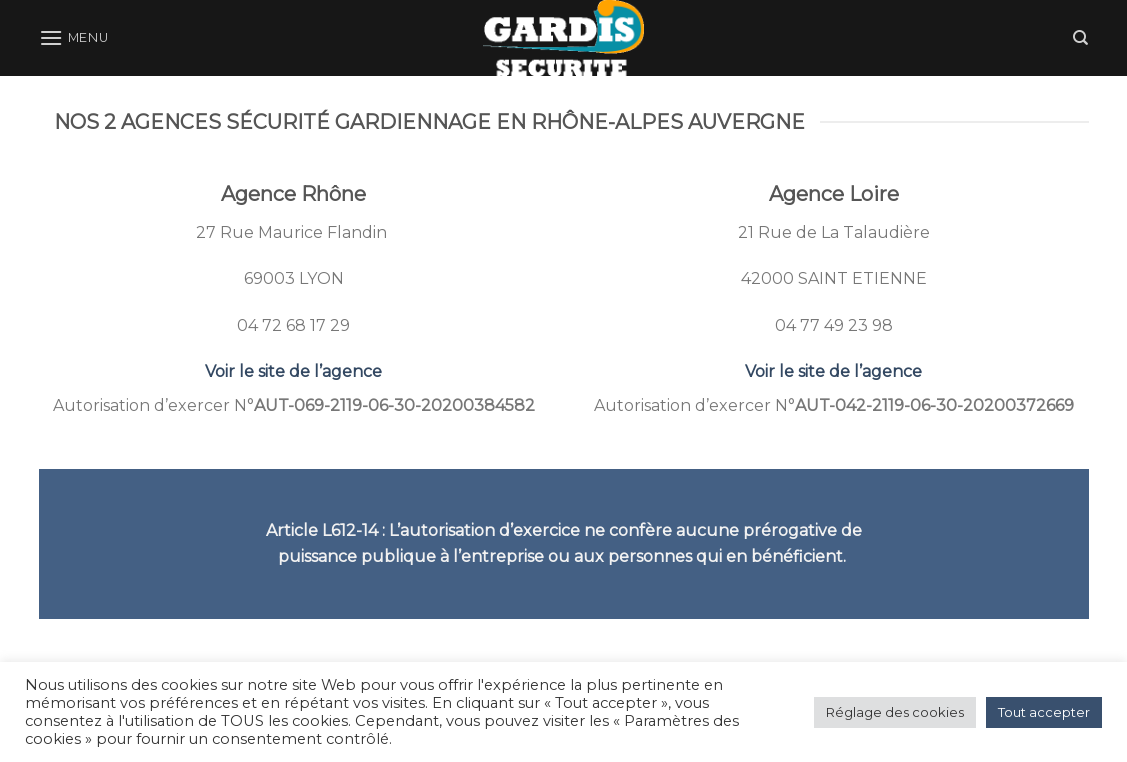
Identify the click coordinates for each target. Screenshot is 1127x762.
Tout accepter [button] (1044, 712)
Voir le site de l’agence (293, 371)
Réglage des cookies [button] (895, 712)
